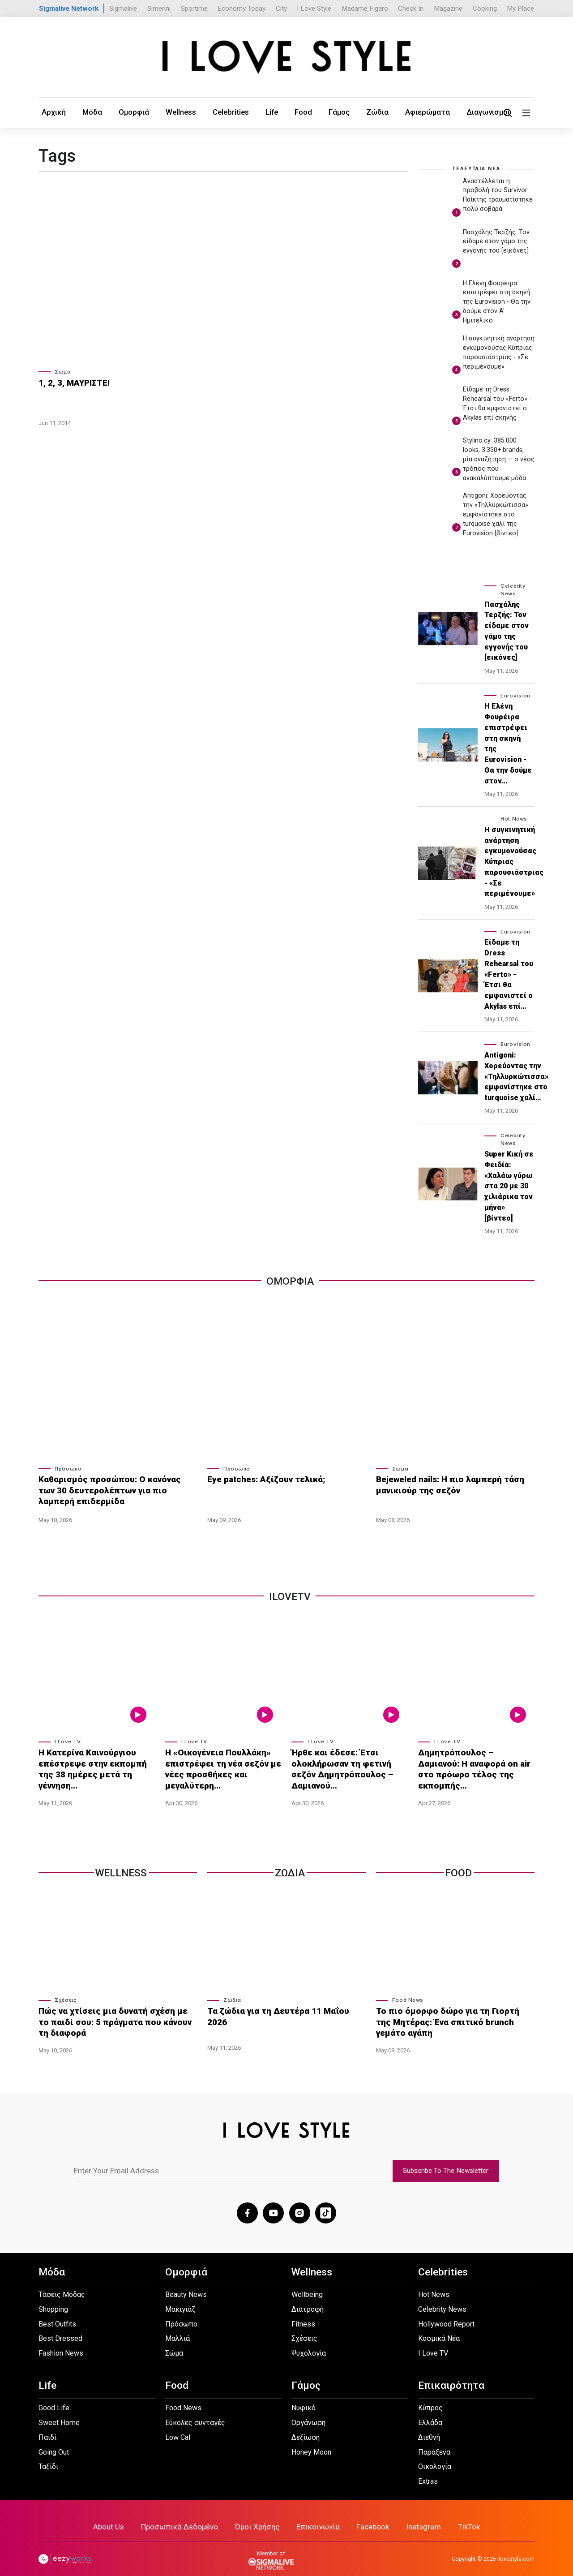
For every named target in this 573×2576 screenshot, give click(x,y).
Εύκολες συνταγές (195, 2411)
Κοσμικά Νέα (439, 2327)
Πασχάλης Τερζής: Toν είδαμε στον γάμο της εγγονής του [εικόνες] (496, 241)
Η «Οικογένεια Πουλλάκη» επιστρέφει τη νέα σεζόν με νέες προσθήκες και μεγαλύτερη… (217, 1765)
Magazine (448, 8)
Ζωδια (290, 1867)
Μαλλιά (177, 2327)
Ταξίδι (48, 2455)
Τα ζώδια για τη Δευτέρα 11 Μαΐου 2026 (281, 2004)
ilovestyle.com (516, 2546)
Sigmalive (123, 8)
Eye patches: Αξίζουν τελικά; (260, 1478)
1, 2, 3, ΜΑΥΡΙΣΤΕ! (71, 381)
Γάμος (291, 111)
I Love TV (68, 1740)
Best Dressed (60, 2327)
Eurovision (515, 695)
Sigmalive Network (68, 8)
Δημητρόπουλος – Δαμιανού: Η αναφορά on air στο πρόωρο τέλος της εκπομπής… (475, 1760)
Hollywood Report (446, 2312)
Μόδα (83, 111)
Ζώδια (324, 111)
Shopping (53, 2297)
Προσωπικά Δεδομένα (186, 2514)
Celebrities (200, 111)
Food (261, 111)
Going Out (53, 2440)
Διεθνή (429, 2425)
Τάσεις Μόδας (61, 2283)
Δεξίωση (305, 2425)
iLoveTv (290, 1595)
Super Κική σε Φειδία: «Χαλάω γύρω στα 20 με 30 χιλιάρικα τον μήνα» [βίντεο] (509, 1185)
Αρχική (50, 111)
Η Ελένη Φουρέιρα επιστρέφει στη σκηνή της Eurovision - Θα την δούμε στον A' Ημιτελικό (496, 301)
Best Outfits (57, 2312)
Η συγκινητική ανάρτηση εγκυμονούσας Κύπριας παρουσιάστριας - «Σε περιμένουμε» (513, 861)
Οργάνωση (308, 2411)
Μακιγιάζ (180, 2297)
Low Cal (177, 2425)
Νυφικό (303, 2396)
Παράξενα (434, 2440)
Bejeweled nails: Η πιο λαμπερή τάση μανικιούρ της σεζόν (444, 1483)
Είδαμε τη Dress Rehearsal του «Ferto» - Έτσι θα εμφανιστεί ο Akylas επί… (508, 974)
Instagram (415, 2514)
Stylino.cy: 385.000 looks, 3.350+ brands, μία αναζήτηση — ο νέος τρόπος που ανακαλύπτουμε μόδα (499, 458)
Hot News (513, 818)
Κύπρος (430, 2396)
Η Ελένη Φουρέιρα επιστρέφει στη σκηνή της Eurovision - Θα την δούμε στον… (508, 742)
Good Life (53, 2396)
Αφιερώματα (367, 111)
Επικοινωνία (316, 2514)
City (281, 8)
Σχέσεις (66, 1994)
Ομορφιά (118, 111)
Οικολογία (434, 2455)
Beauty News (186, 2283)
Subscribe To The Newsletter (445, 2161)
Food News (407, 1994)
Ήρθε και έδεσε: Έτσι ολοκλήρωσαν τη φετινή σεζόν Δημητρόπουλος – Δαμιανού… (348, 1760)
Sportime (194, 8)
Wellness (158, 111)
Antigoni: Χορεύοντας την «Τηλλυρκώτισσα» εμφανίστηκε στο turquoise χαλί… (516, 1075)
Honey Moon (311, 2440)
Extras (428, 2469)
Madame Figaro (365, 8)
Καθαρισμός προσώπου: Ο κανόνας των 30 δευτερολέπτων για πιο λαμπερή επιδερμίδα (116, 1488)
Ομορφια (290, 1280)
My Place (520, 8)
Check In (410, 8)
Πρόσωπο (68, 1468)
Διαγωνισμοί (419, 111)
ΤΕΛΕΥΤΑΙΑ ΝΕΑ (476, 167)
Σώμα (63, 371)
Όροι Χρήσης (258, 2514)
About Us (119, 2514)
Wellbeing (307, 2283)
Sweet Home (59, 2411)
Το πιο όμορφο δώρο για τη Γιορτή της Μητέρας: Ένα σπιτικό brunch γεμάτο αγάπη (446, 2014)
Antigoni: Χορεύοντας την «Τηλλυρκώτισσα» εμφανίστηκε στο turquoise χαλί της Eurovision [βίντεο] (495, 513)
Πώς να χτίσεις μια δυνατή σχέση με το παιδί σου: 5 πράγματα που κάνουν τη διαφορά (111, 2014)
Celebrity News (442, 2297)
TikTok (457, 2514)
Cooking (485, 8)
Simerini (159, 8)
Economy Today (241, 8)
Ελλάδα (430, 2411)
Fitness (303, 2312)
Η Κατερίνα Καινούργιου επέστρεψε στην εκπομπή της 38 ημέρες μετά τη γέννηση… (95, 1760)
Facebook (367, 2514)
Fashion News (60, 2341)
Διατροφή (307, 2297)
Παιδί (47, 2425)
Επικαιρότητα (451, 2374)
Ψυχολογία (308, 2341)
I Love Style (314, 8)
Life (235, 111)
